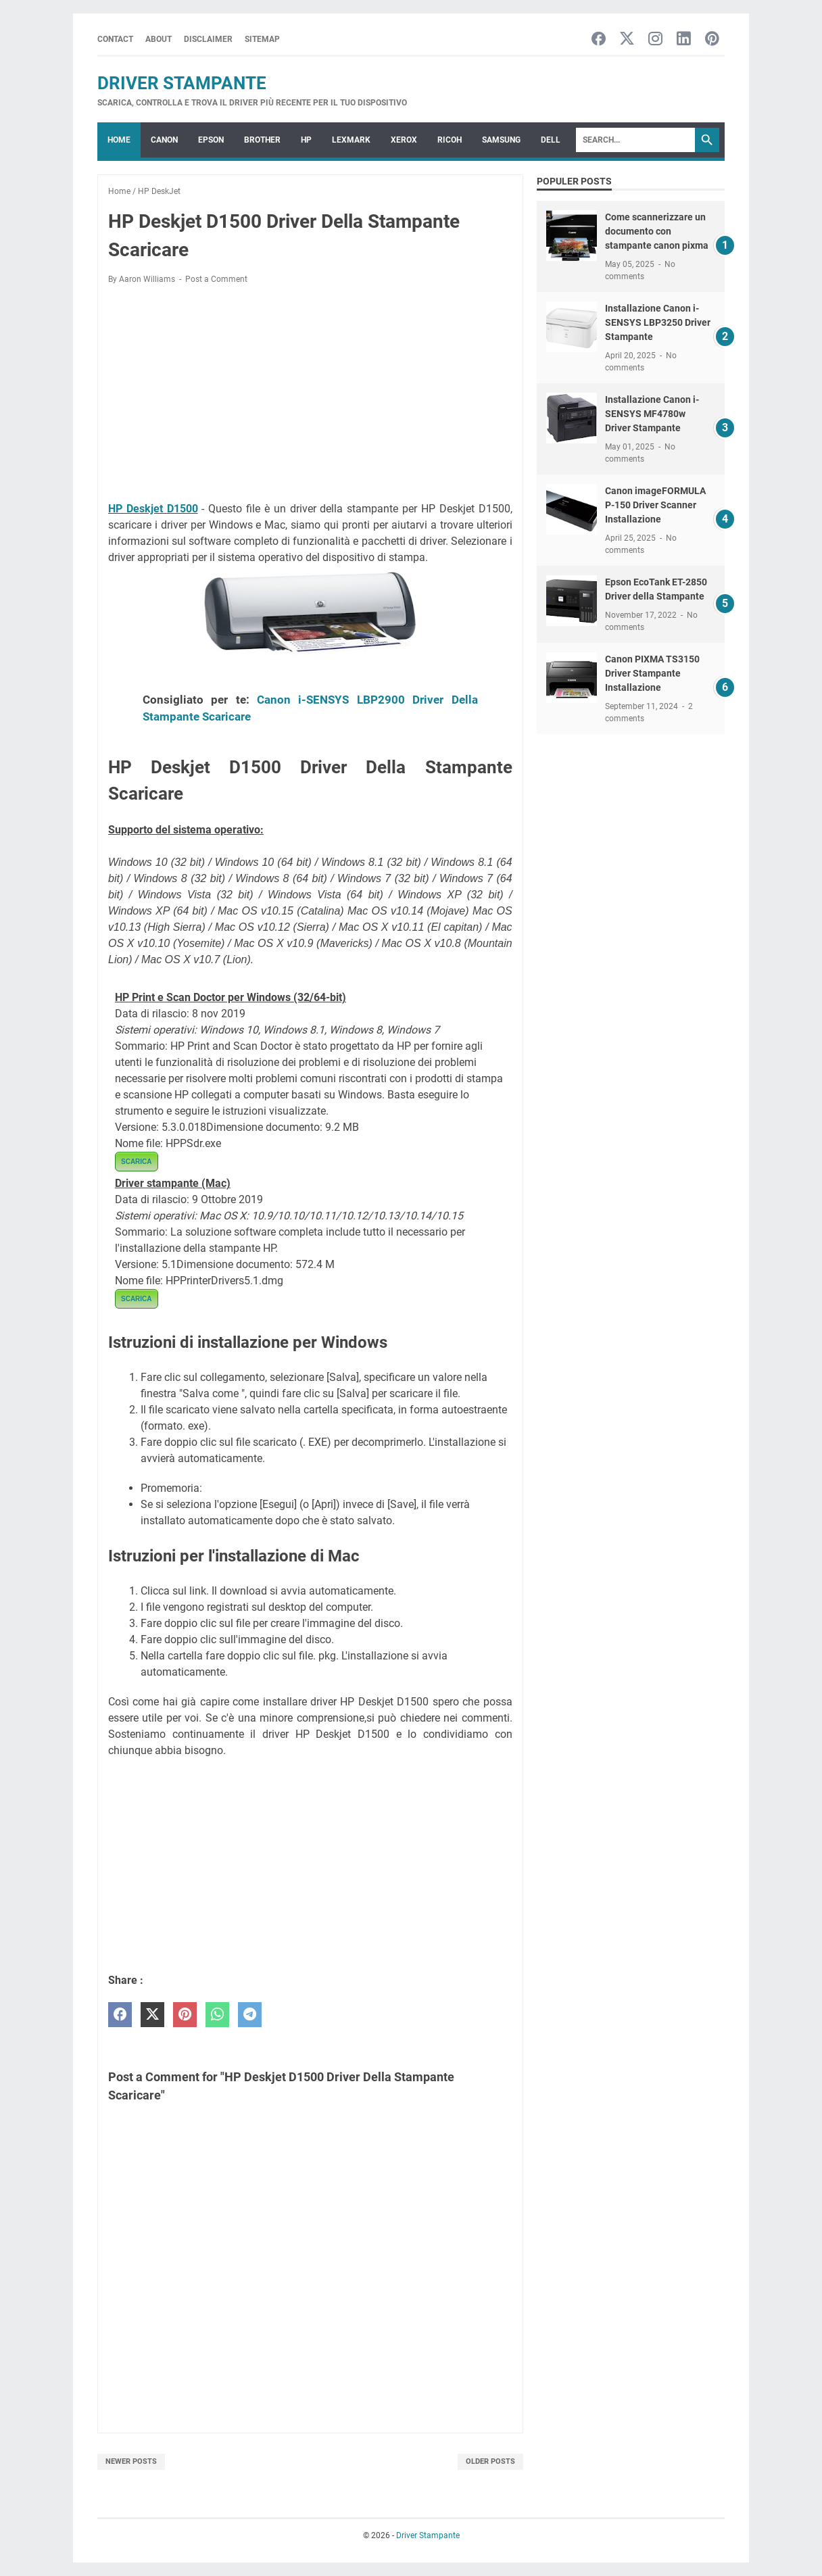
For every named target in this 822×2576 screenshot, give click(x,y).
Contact (115, 39)
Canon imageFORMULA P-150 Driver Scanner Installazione (655, 505)
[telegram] (250, 2014)
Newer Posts (131, 2461)
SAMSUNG (501, 140)
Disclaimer (208, 39)
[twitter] (152, 2014)
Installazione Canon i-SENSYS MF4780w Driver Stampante (652, 413)
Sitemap (262, 39)
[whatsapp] (217, 2014)
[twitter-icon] (626, 39)
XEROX (404, 140)
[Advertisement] (310, 395)
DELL (550, 140)
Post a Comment (216, 279)
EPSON (211, 140)
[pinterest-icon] (712, 39)
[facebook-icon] (598, 39)
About (158, 39)
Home (118, 140)
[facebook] (120, 2014)
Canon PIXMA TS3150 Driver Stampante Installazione (652, 673)
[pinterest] (185, 2014)
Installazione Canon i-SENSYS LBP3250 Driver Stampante (657, 322)
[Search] (635, 140)
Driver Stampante (181, 83)
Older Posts (490, 2461)
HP (306, 140)
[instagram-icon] (655, 39)
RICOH (449, 140)
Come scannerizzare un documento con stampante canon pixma (656, 231)
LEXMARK (351, 140)
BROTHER (262, 140)
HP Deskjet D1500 (153, 508)
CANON (164, 140)
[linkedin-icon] (683, 39)
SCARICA (136, 1161)
